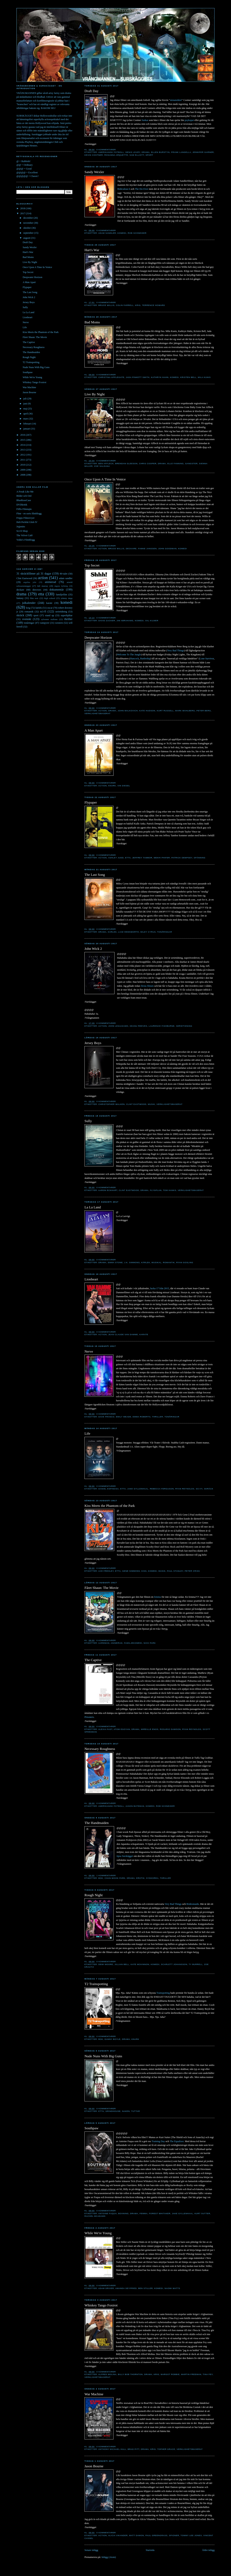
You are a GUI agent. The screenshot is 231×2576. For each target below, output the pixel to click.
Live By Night (94, 394)
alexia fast (105, 1729)
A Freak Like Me (25, 491)
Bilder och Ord (23, 495)
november (28, 222)
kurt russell (165, 710)
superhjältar (66, 615)
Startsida (150, 2550)
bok (100, 1878)
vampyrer (44, 622)
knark (112, 786)
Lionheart (91, 1279)
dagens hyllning (61, 586)
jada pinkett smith (138, 377)
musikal (156, 1262)
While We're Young (98, 2233)
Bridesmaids (192, 1904)
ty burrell (196, 1964)
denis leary (133, 152)
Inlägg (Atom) (108, 2557)
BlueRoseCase (23, 500)
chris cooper (148, 463)
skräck (208, 1489)
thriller (157, 1417)
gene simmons (131, 1571)
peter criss (192, 1571)
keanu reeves (138, 1026)
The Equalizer (177, 2141)
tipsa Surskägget (125, 1856)
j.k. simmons (132, 1262)
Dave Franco (106, 1417)
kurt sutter (202, 2213)
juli (25, 398)
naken (126, 2111)
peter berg (203, 710)
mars (26, 418)
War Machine (93, 2394)
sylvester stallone (49, 619)
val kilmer (151, 620)
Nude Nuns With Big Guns (103, 2056)
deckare (131, 548)
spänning (200, 858)
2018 (23, 208)
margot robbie (170, 2374)
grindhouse (113, 2111)
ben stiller (145, 2288)
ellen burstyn (160, 152)
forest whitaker (159, 2213)
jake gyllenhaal (137, 1489)
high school (49, 598)
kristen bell (188, 377)
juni (25, 403)
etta (128, 858)
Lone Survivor (207, 658)
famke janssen (147, 548)
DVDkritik (21, 504)
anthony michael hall (112, 2449)
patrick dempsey (181, 858)
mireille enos (149, 1729)
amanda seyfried (126, 2288)
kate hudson (147, 710)
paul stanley (175, 1571)
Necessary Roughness (99, 1749)
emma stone (115, 1262)
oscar (49, 607)
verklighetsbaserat (97, 713)
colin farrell (125, 305)
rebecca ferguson (162, 1489)
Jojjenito (20, 526)
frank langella (181, 152)
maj (25, 408)
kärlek (112, 932)
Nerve (88, 1351)
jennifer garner (203, 152)
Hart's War (91, 250)
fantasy (20, 598)
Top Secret (91, 565)
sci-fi (199, 1489)
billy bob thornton (130, 2374)
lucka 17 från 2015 (159, 1288)
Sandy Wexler (94, 172)
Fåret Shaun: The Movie (101, 1588)
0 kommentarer (106, 149)
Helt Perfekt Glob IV (26, 522)
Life (87, 1433)
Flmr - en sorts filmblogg (28, 513)
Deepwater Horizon (98, 637)
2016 (23, 434)
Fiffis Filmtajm (24, 509)
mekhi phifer (162, 858)
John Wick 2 (93, 949)
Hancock (134, 658)
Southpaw (91, 2128)
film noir (34, 598)
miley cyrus (148, 932)
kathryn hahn (159, 377)
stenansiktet (176, 100)
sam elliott (137, 155)
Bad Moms (92, 322)
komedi (122, 233)
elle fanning (175, 463)
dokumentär (56, 589)
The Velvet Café (24, 535)
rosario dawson (170, 1729)
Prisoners (89, 1717)
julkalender (28, 602)
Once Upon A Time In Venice (105, 479)
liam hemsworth (128, 932)
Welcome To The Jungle (129, 654)
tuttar (135, 2111)
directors (36, 589)
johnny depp (66, 598)
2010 (23, 464)
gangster (191, 463)
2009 (23, 469)
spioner (174, 2535)
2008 (23, 474)
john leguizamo (118, 1026)
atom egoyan (122, 1729)
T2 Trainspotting (96, 1984)
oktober (27, 227)
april (25, 413)
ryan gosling (184, 1262)
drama (146, 152)
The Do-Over (141, 189)
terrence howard (153, 305)
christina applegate (111, 377)
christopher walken (111, 1104)
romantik (169, 1262)
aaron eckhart (107, 1190)
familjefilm (61, 594)
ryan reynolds (184, 1489)
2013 (23, 449)
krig (138, 305)
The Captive (93, 1660)
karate (144, 1334)
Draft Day (91, 91)
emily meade (123, 1417)
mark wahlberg (185, 710)
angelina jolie (29, 582)
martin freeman (191, 2374)
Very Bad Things (175, 650)
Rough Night (93, 1895)
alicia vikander (118, 2535)
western (59, 622)
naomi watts (172, 2288)
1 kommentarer (106, 1875)
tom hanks (169, 1190)
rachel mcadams (94, 2216)
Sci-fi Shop (22, 531)
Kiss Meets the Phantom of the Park (109, 1506)
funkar (145, 120)
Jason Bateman (135, 1806)
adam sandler (107, 233)
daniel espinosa (108, 1489)
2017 (23, 213)
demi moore (105, 1964)
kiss (144, 1571)
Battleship (145, 658)
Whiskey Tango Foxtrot (101, 2305)
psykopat (189, 120)
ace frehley (106, 1571)
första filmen (147, 986)
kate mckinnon (140, 1964)
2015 (23, 439)
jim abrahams (125, 620)
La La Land (92, 1207)
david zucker (106, 620)
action (102, 548)
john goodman (167, 548)
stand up (49, 615)
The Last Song (94, 875)
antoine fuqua (107, 2213)
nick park (150, 1643)
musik (151, 1104)
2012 (23, 454)
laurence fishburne (162, 1026)
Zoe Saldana (102, 466)
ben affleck (106, 463)
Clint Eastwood (136, 1104)
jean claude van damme (123, 1334)
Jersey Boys (92, 1043)
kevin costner (93, 155)
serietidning (184, 1026)
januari (27, 428)
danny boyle (112, 2039)
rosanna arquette (116, 155)
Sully (88, 1121)
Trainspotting (163, 1992)
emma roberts (142, 1417)
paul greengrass (157, 2535)
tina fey (208, 2374)
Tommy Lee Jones (191, 2535)
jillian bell (121, 1964)
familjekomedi (133, 1643)
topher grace (166, 2449)
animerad (117, 1643)
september (28, 232)
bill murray (42, 586)
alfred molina (107, 2374)
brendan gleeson (126, 463)
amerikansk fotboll (111, 152)
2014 (23, 445)
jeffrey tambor (142, 858)
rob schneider (137, 233)
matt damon (136, 2535)
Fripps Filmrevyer (25, 518)
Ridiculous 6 (123, 189)
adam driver (106, 2288)
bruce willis (106, 305)
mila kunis (204, 377)
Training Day (158, 2141)
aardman (103, 1643)
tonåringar (164, 932)
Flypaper (90, 802)
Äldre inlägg (208, 2550)
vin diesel (124, 786)
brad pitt (133, 2449)
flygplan (156, 1190)
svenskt (26, 619)
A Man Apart (93, 730)
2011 (23, 459)
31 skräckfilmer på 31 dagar (33, 573)
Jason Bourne (93, 2466)
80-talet (63, 573)
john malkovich (128, 710)
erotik (140, 1878)
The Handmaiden (96, 1823)
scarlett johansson (174, 1964)
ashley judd (116, 858)
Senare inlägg (91, 2550)
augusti (27, 237)
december (28, 217)
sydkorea (152, 1878)
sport (149, 155)
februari (27, 423)
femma (157, 1597)
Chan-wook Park (114, 1878)
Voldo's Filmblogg (25, 539)
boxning (123, 2213)
